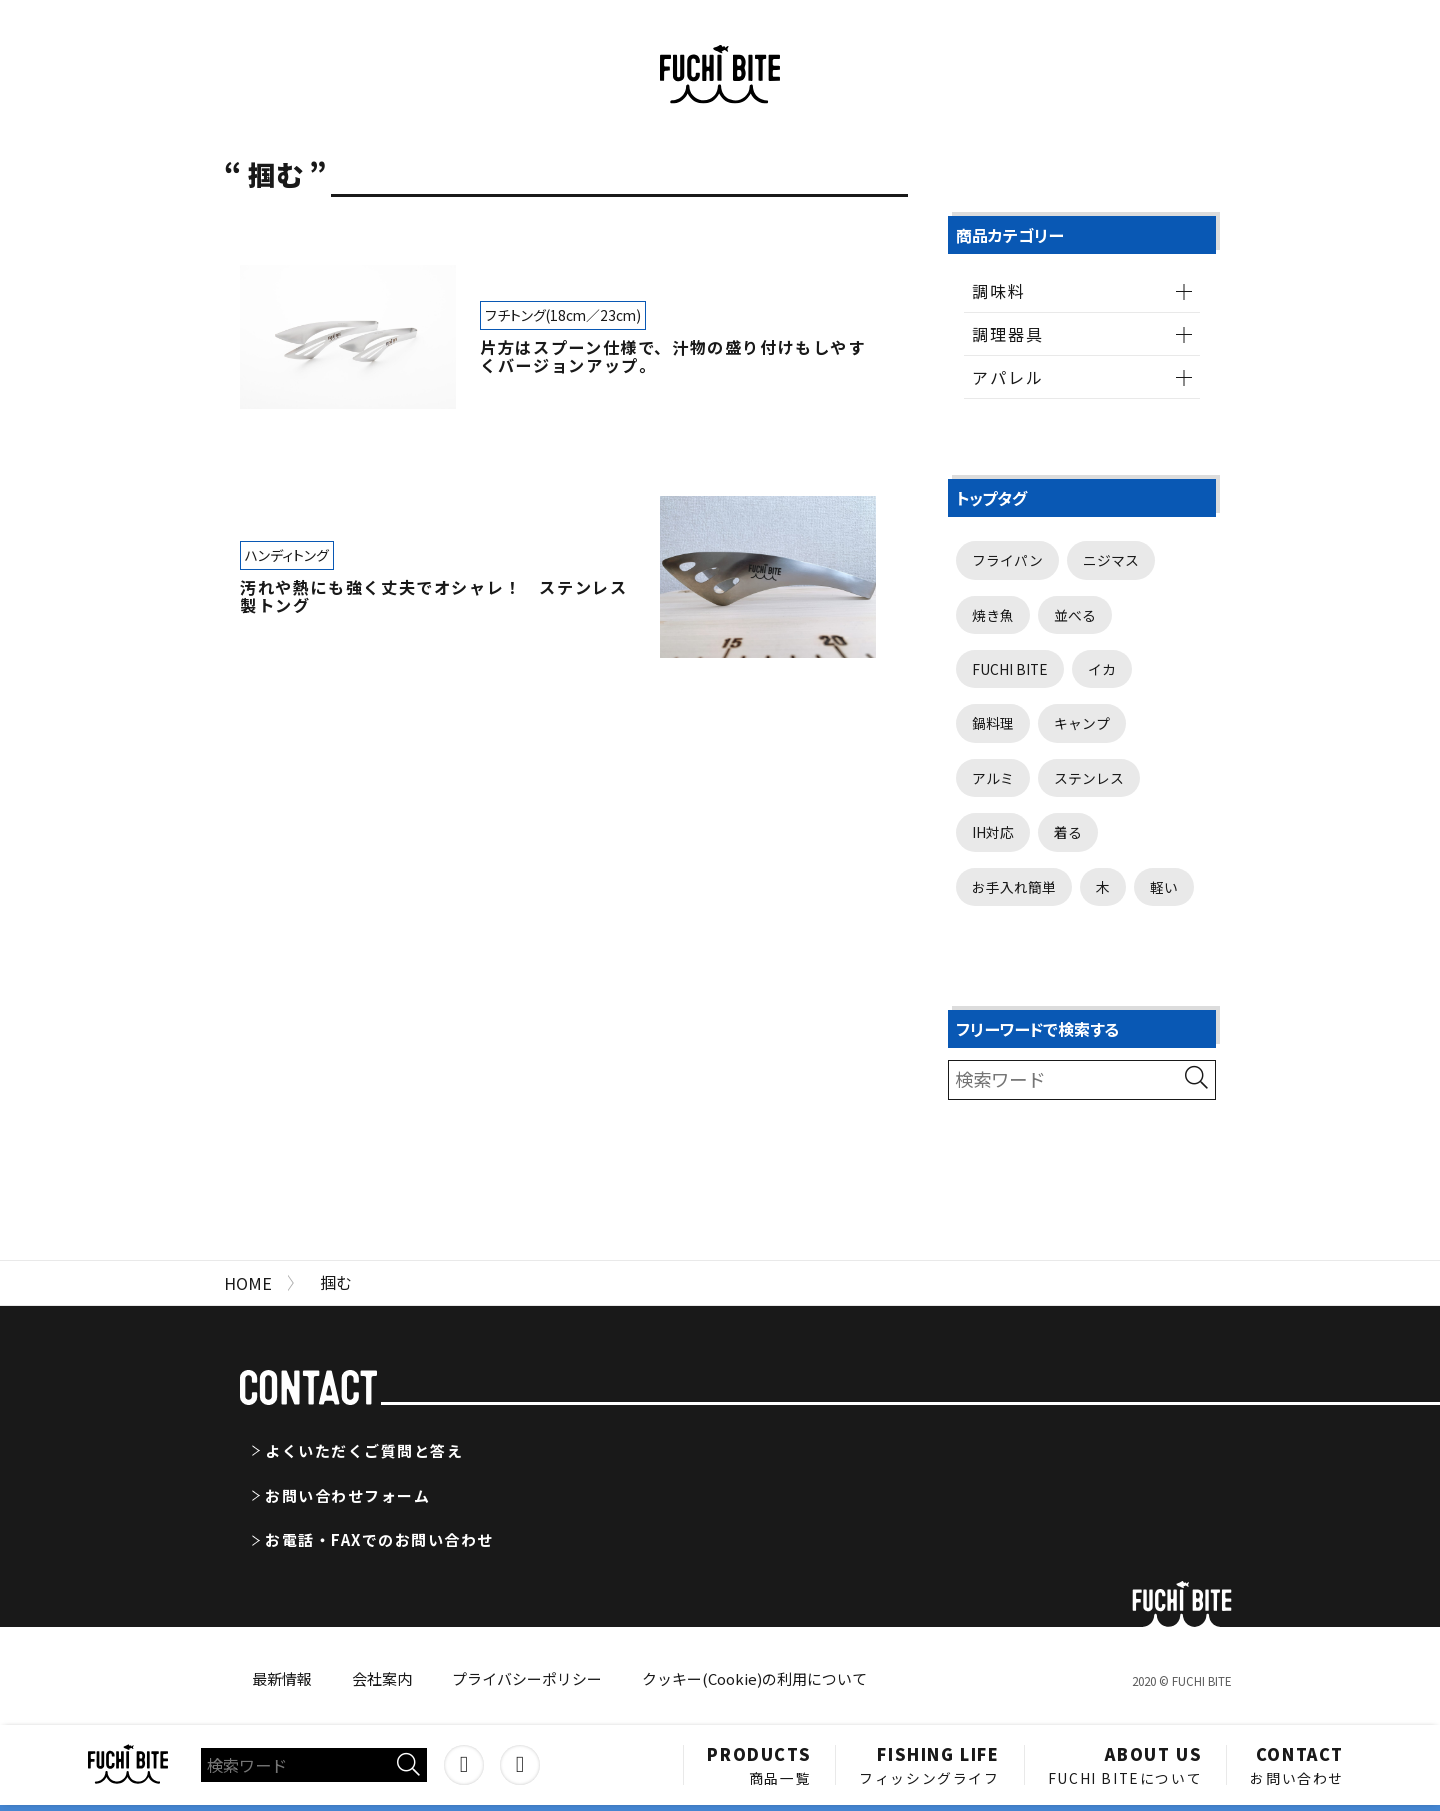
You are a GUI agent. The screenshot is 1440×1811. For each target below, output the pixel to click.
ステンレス (1089, 778)
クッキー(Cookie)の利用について (754, 1678)
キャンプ (1082, 723)
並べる (1075, 615)
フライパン (1007, 560)
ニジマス (1111, 560)
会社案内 (382, 1678)
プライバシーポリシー (527, 1678)
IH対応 (993, 832)
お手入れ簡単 (1014, 887)
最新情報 (282, 1678)
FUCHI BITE (1010, 669)
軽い (1164, 887)
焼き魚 (993, 615)
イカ (1102, 669)
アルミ (993, 778)
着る (1068, 832)
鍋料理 (993, 723)
